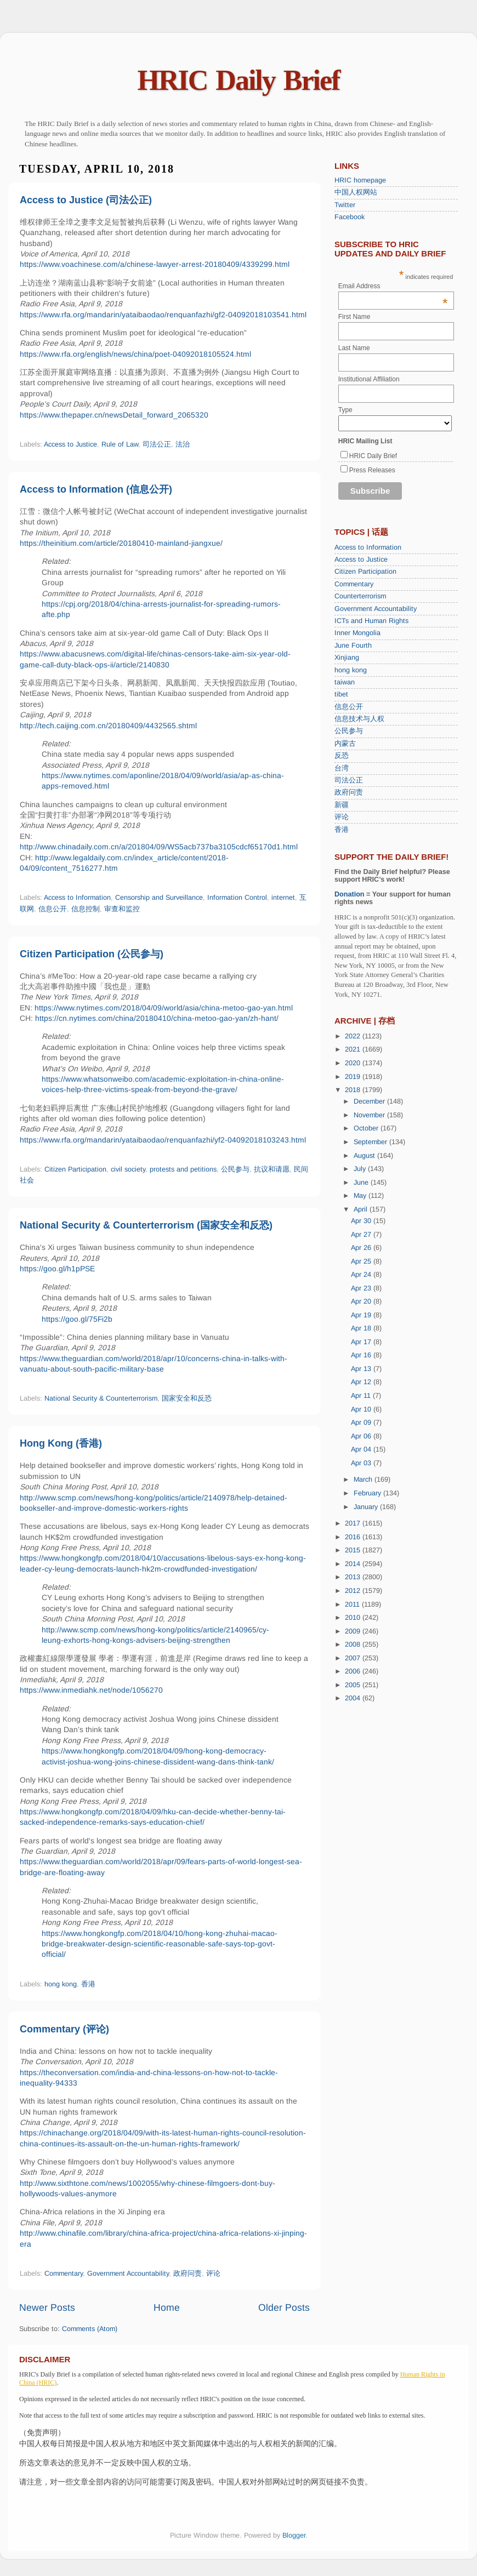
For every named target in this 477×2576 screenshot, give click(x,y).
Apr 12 (362, 1382)
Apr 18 (362, 1328)
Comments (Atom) (89, 2329)
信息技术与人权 (359, 719)
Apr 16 (362, 1355)
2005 (353, 1685)
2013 (353, 1577)
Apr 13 (362, 1369)
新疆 (341, 805)
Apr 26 (362, 1248)
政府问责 (187, 2273)
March (364, 1479)
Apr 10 (362, 1409)
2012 (353, 1591)
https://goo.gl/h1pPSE (57, 1268)
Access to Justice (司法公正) (86, 200)
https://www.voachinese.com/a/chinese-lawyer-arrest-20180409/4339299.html (154, 264)
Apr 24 (362, 1274)
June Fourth (353, 645)
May (361, 1196)
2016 (353, 1537)
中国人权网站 (355, 192)
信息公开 (52, 909)
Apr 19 (362, 1315)
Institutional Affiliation (369, 379)
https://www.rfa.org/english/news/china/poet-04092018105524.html (135, 354)
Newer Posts (47, 2307)
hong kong (60, 1984)
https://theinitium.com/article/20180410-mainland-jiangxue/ (121, 543)
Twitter (344, 205)
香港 (88, 1984)
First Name (354, 317)
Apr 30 (362, 1221)
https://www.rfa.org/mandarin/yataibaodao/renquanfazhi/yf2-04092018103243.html (163, 1139)
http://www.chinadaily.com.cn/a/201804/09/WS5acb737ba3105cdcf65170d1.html (159, 846)
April (362, 1209)
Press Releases (372, 470)
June (362, 1182)
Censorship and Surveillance (159, 897)
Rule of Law (119, 444)
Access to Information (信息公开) (96, 489)
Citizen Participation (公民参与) (91, 954)
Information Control (237, 897)
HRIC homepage (360, 180)
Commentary (63, 2273)
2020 (353, 1063)
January (367, 1507)
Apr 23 (362, 1288)
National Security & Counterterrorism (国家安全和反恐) (146, 1225)
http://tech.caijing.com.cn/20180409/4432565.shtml (108, 725)
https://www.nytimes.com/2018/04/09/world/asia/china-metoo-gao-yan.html (164, 1007)
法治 (182, 444)
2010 (353, 1617)
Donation (349, 894)
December (370, 1101)
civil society (128, 1169)
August (365, 1156)
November (370, 1115)
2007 (353, 1658)
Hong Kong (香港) (61, 1443)
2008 (353, 1644)
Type (345, 410)
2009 (353, 1631)
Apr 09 (362, 1422)
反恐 (341, 755)
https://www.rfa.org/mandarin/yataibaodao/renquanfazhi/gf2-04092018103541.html (163, 314)
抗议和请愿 (271, 1169)
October (367, 1128)
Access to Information (77, 897)
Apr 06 (362, 1436)
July (361, 1169)
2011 (353, 1604)
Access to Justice (70, 444)
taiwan (344, 682)
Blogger (293, 2535)
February (368, 1493)
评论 (213, 2273)
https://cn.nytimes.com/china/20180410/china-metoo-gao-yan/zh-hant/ (157, 1018)
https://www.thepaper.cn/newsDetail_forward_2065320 (114, 414)
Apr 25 (362, 1261)
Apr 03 (362, 1463)
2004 (353, 1698)
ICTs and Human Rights (371, 621)
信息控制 (85, 909)
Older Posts (284, 2307)
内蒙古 (345, 743)
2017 (353, 1523)
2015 (353, 1550)
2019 (353, 1077)
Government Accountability (128, 2273)
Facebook (349, 217)
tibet (341, 694)
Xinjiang (346, 657)
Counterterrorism (360, 596)
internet (283, 897)
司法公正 (157, 444)
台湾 (341, 768)
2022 (353, 1036)
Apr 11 (362, 1396)
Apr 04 (362, 1449)
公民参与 (235, 1169)
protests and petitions (183, 1169)
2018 (353, 1090)
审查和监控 (122, 909)
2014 (353, 1564)
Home (167, 2307)
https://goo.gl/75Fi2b (77, 1319)
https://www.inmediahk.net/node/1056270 (91, 1690)
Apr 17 (362, 1342)
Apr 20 (362, 1301)
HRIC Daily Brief (239, 80)
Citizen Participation (75, 1169)
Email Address (393, 286)
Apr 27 (362, 1234)
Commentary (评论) (64, 2029)
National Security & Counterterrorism (100, 1398)
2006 (353, 1671)
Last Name (354, 348)
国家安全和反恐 (187, 1398)
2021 (353, 1049)
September (371, 1142)
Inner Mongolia (357, 633)
